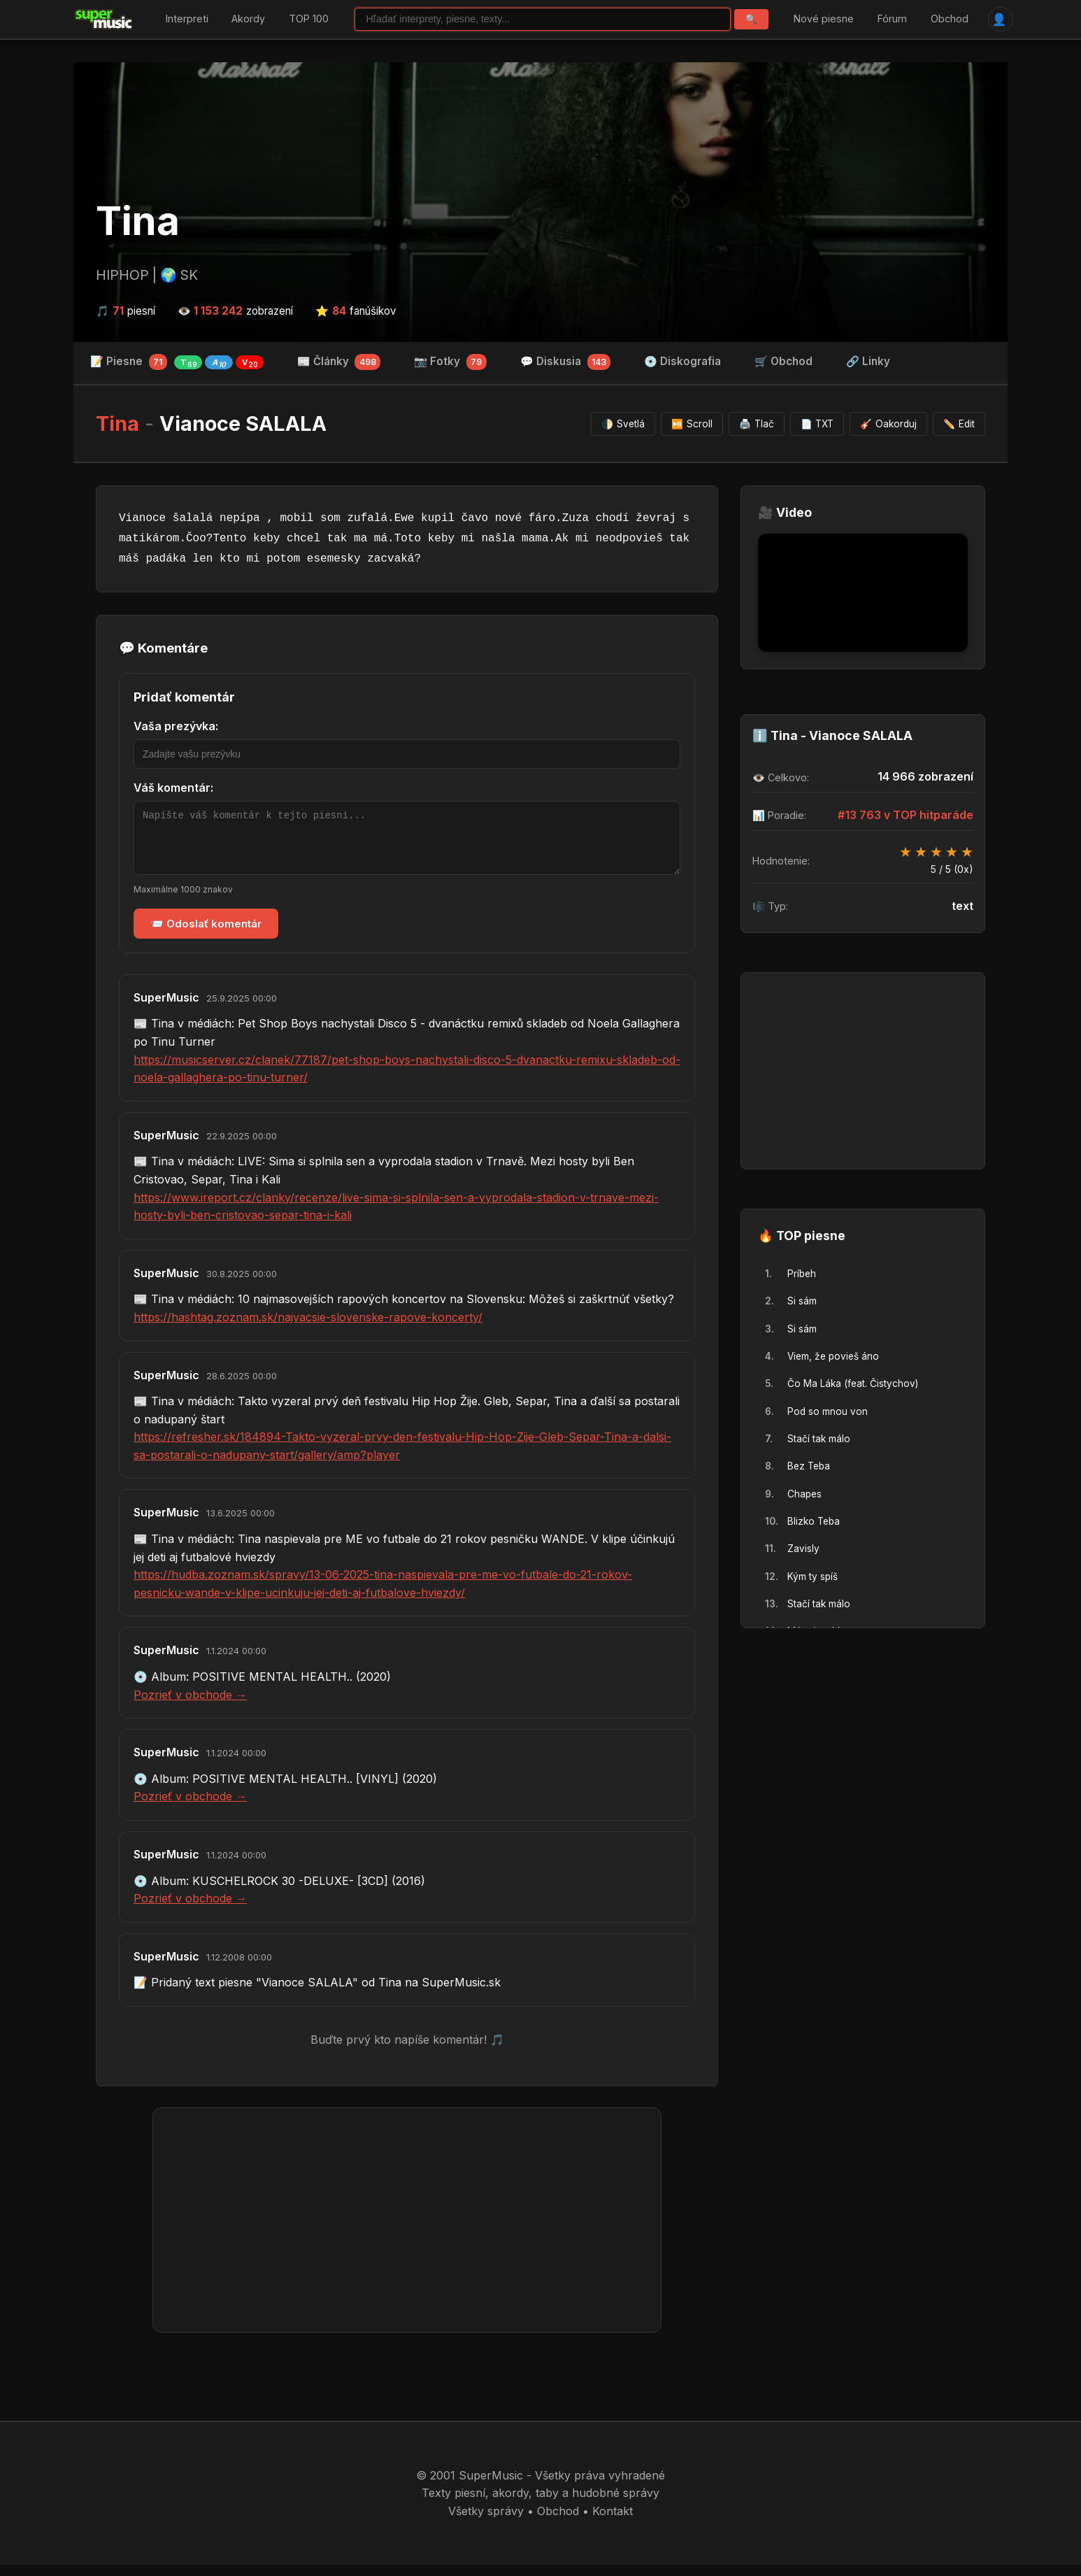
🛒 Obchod (783, 361)
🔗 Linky (868, 361)
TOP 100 (309, 19)
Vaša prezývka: (176, 727)
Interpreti (187, 19)
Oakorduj (888, 423)
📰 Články (339, 362)
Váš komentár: (173, 788)
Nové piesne (824, 19)
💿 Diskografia (682, 361)
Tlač (756, 423)
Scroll (692, 423)
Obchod (949, 19)
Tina (138, 221)
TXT (817, 423)
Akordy (248, 19)
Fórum (892, 19)
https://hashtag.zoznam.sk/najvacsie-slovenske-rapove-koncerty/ (308, 1328)
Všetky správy (486, 2521)
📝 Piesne (177, 362)
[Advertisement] (407, 2230)
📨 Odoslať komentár (206, 934)
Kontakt (612, 2521)
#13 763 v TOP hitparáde (905, 815)
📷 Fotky (450, 362)
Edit (959, 423)
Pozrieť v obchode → (190, 1705)
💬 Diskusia (565, 362)
